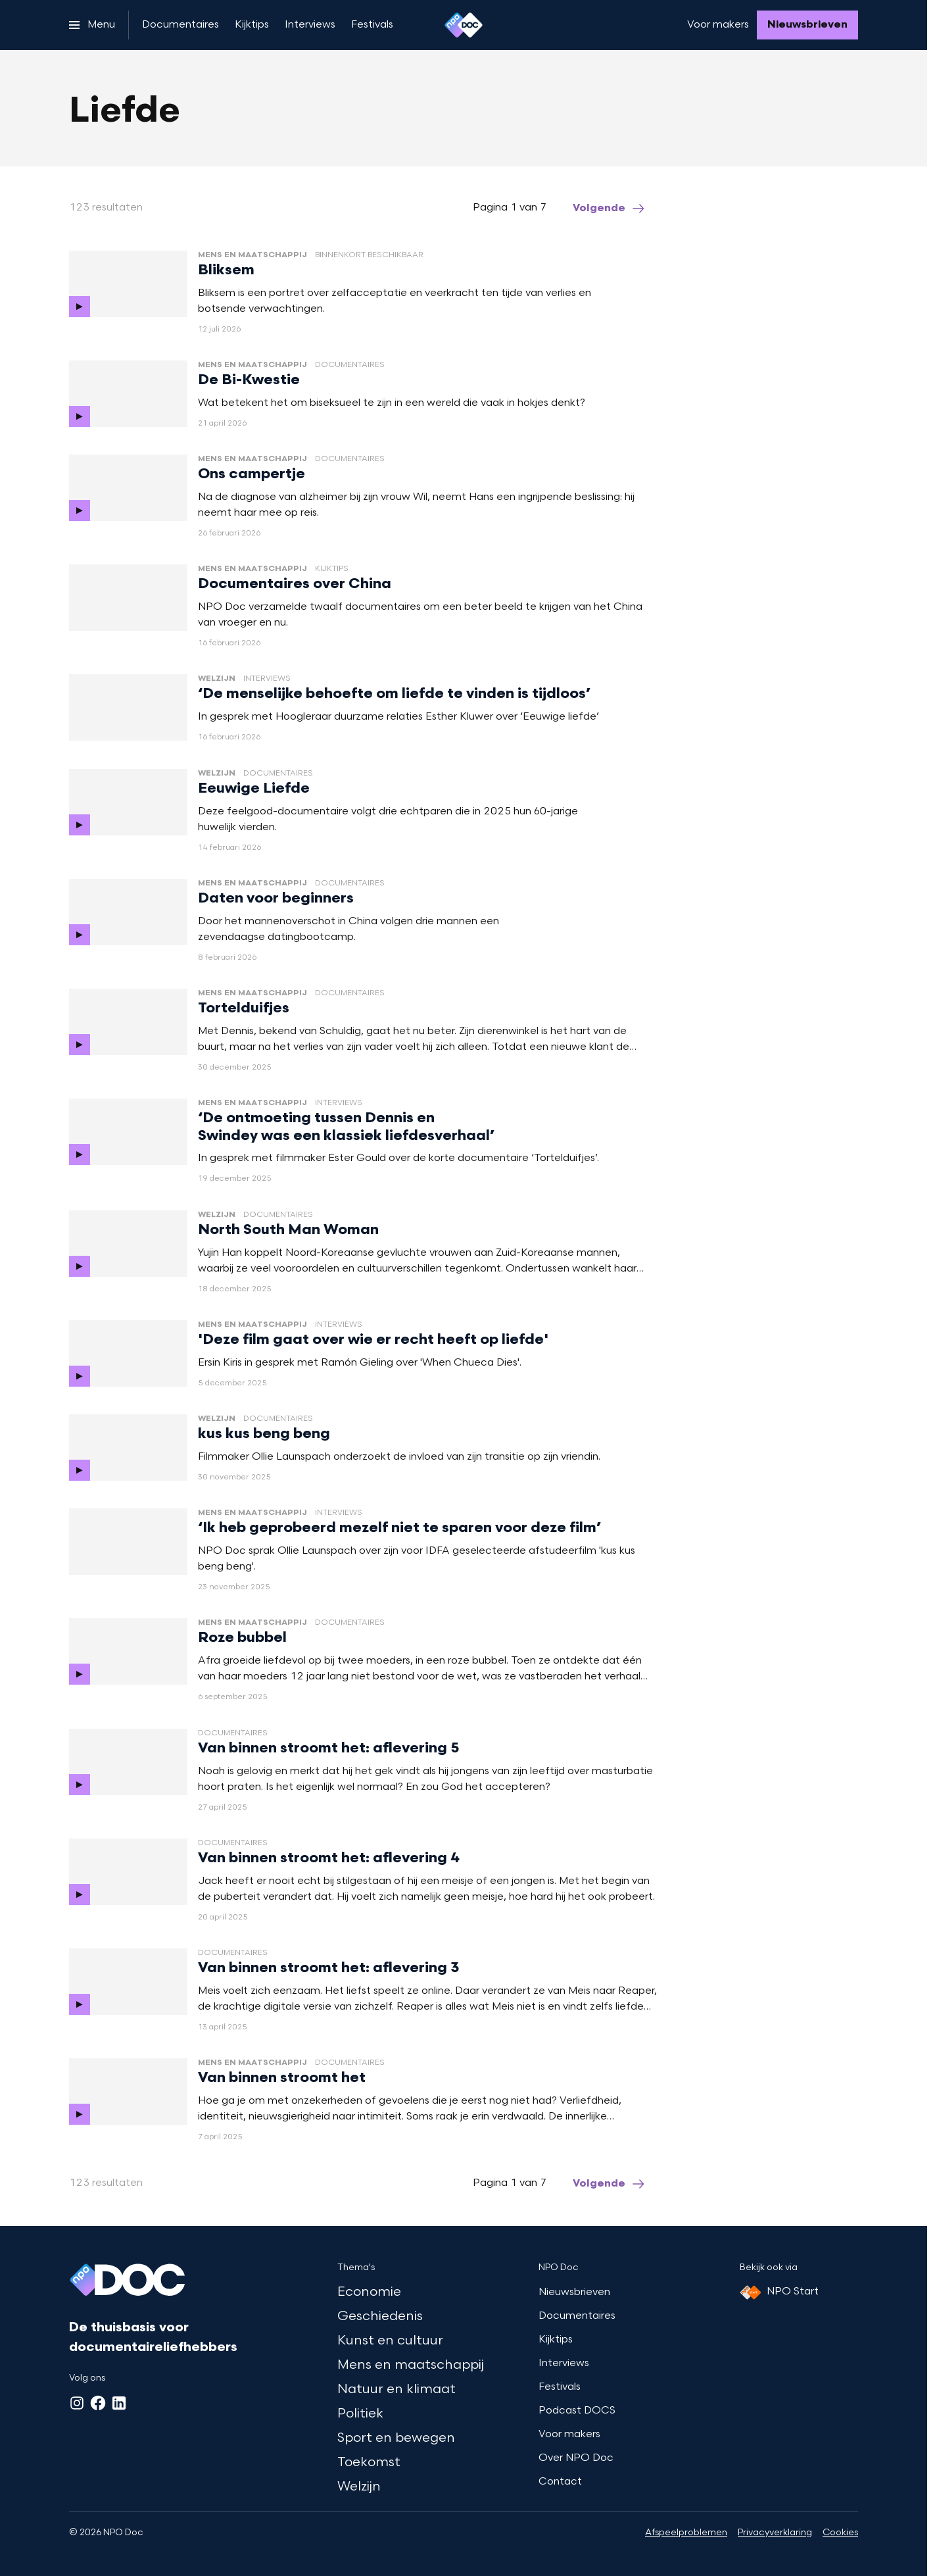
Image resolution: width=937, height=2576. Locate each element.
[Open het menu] (92, 25)
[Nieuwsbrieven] (807, 25)
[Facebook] (98, 2403)
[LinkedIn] (119, 2403)
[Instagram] (77, 2403)
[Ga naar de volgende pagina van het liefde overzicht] (609, 208)
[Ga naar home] (463, 25)
